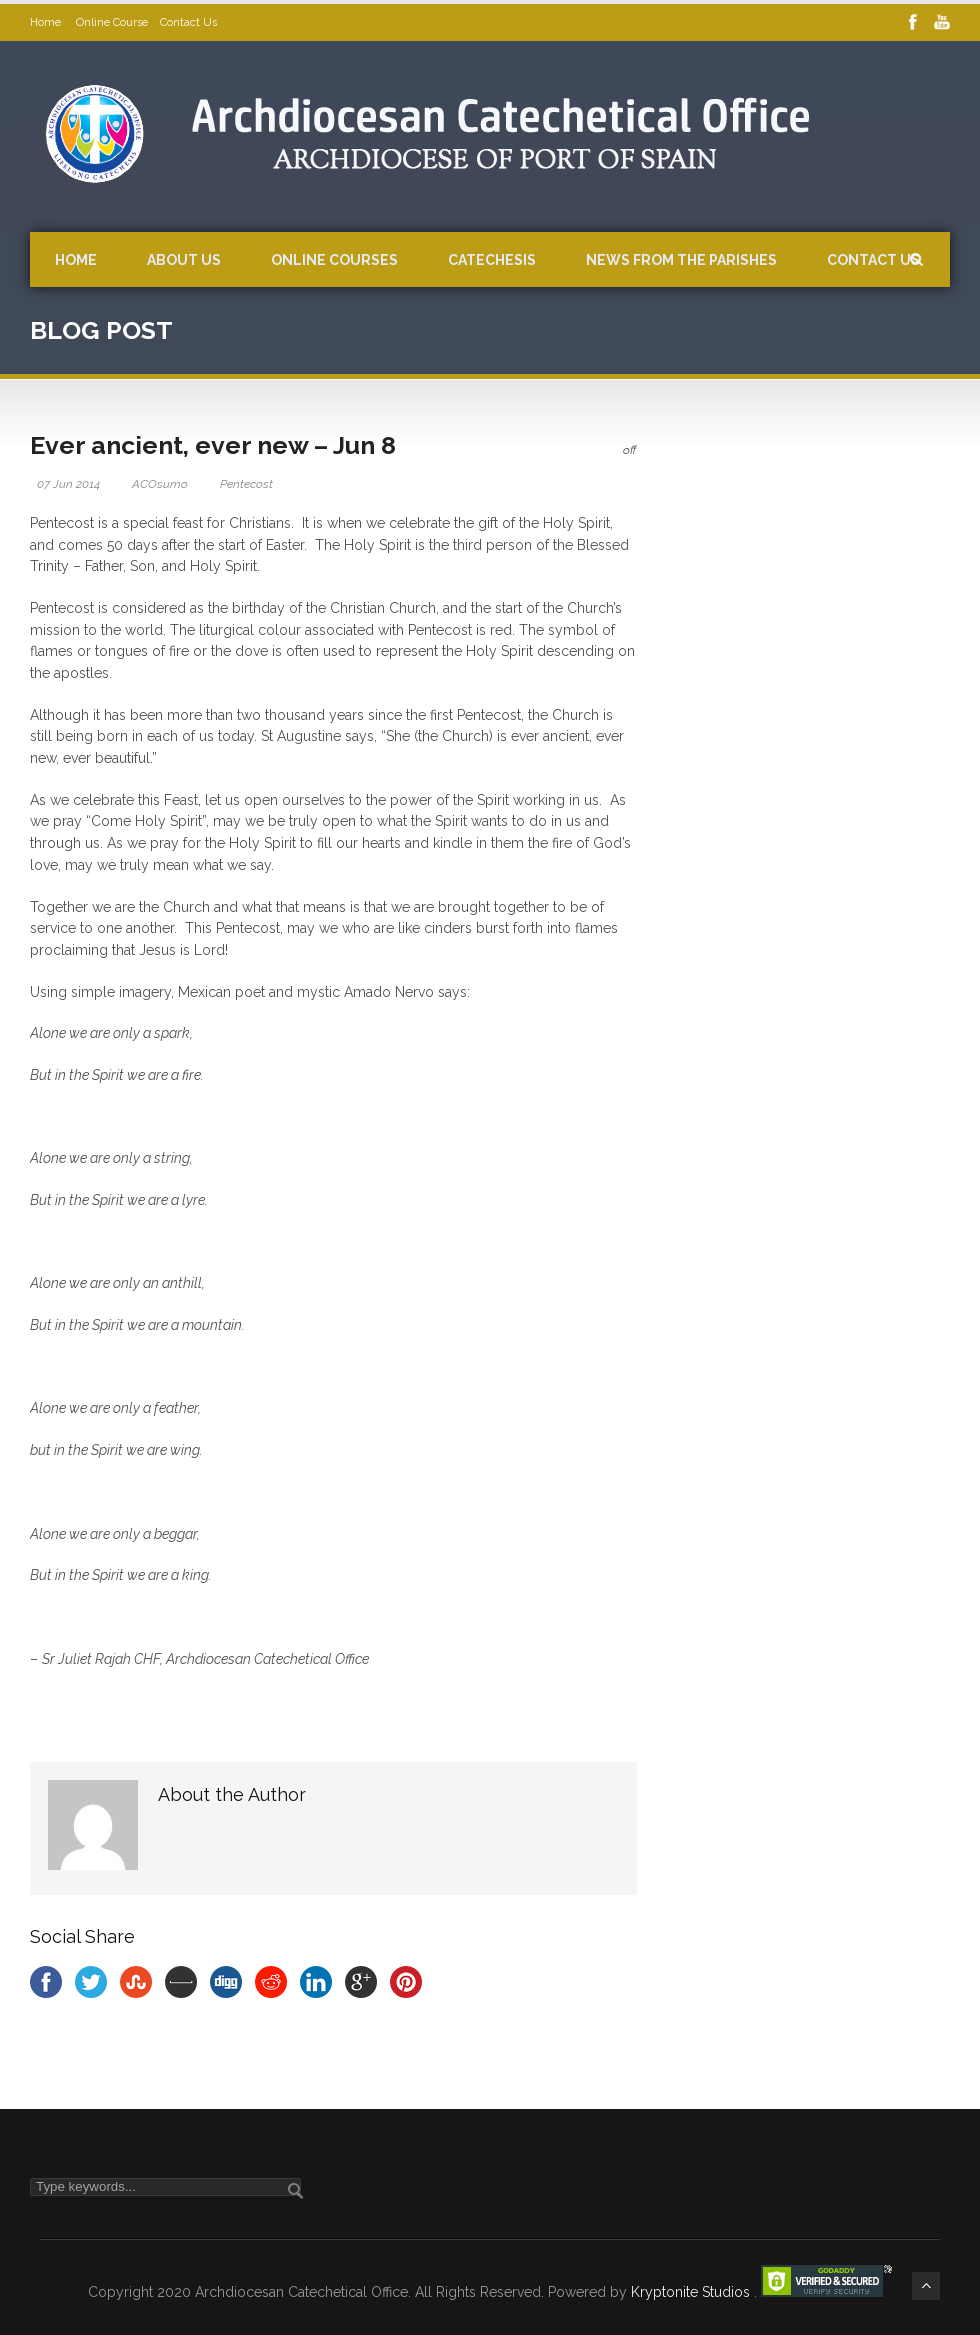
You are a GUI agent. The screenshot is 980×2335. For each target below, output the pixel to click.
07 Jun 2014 (68, 484)
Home (47, 22)
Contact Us (188, 22)
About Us (184, 260)
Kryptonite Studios (692, 2292)
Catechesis (492, 260)
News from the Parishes (681, 260)
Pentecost (246, 484)
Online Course (112, 22)
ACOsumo (160, 484)
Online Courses (334, 260)
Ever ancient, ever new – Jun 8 (213, 445)
